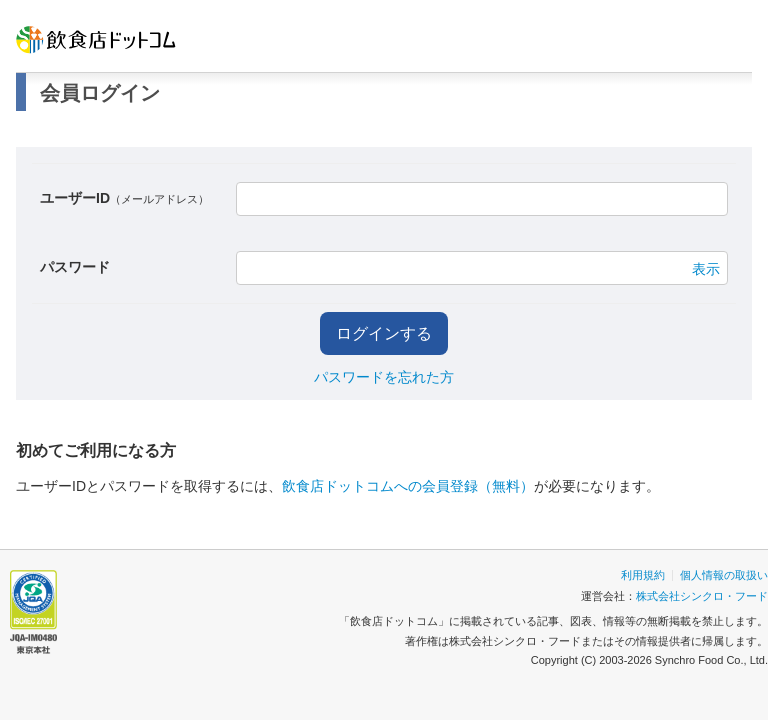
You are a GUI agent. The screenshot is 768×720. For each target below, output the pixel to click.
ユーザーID (124, 198)
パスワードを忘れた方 (384, 377)
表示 (706, 269)
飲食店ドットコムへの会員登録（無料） (408, 486)
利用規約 (643, 575)
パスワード (75, 267)
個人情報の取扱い (724, 575)
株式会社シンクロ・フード (702, 596)
